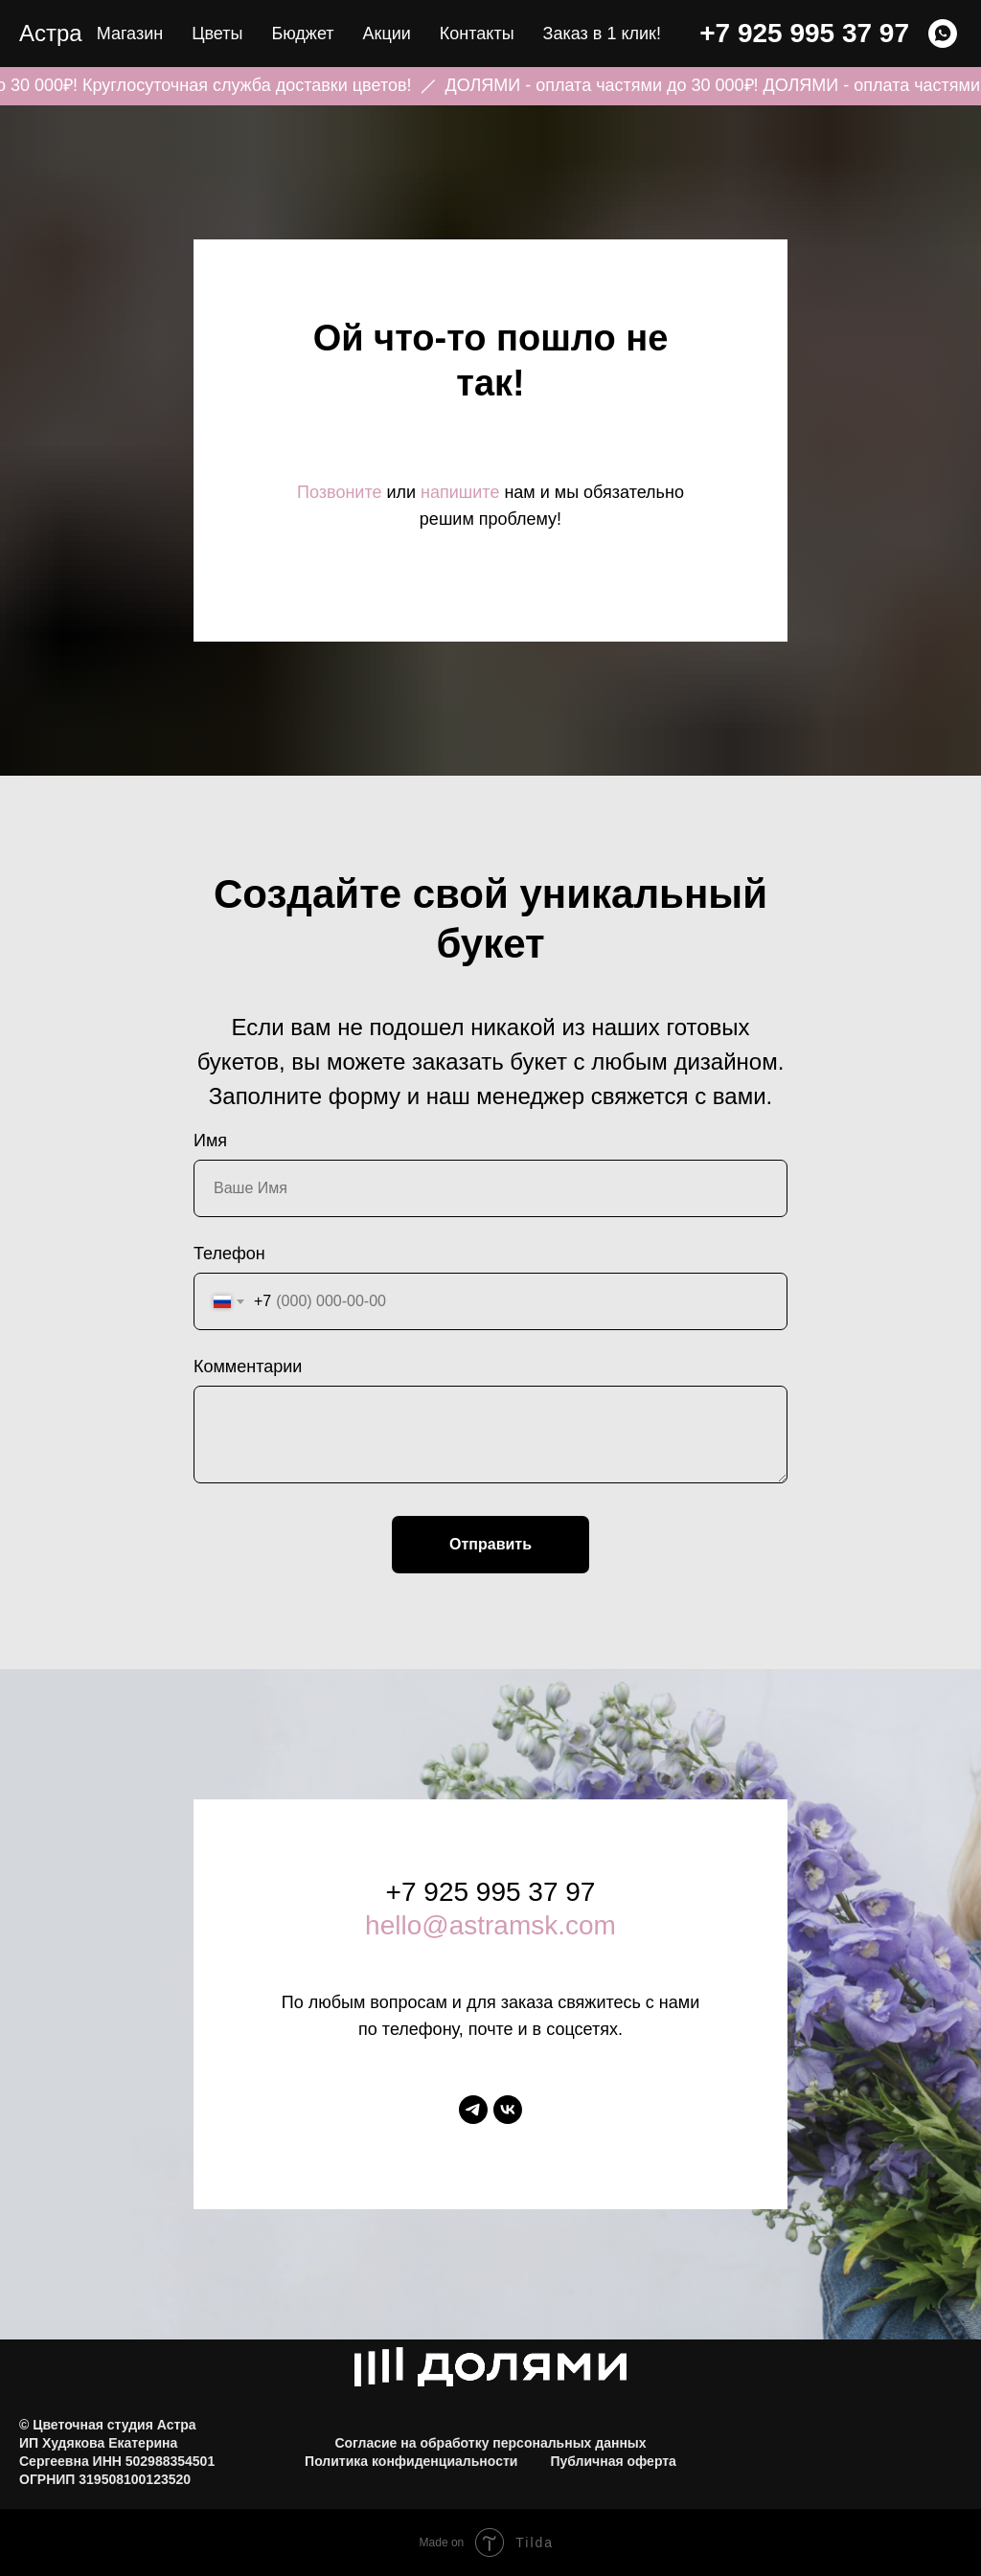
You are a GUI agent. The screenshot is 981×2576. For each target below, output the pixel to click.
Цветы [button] (217, 33)
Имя (210, 1140)
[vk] (507, 2109)
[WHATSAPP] (942, 33)
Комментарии (248, 1366)
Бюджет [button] (302, 33)
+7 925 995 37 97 (804, 33)
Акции (387, 33)
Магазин (130, 33)
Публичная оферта (613, 2461)
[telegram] (473, 2109)
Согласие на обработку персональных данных (490, 2443)
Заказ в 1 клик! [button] (602, 33)
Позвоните (339, 492)
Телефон (229, 1253)
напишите (460, 492)
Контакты (477, 33)
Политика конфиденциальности (411, 2461)
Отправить (490, 1544)
